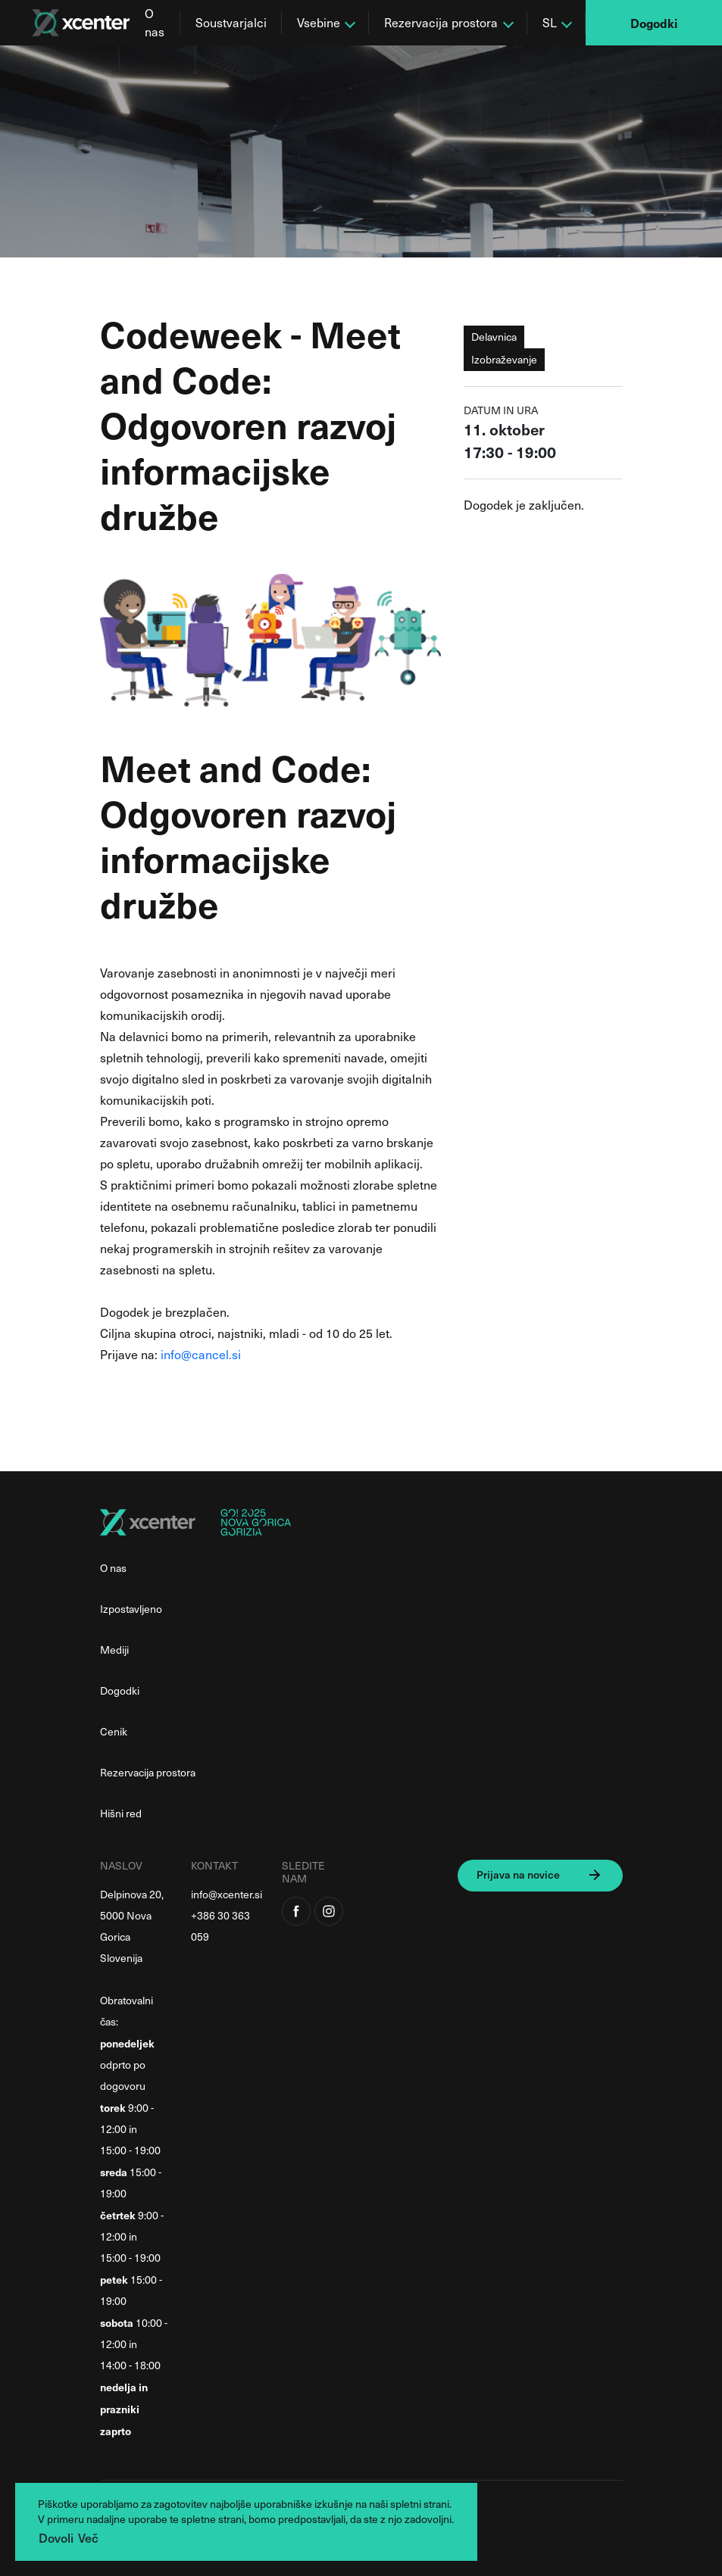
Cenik (113, 1731)
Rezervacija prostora (441, 22)
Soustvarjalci (231, 22)
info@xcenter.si (226, 1894)
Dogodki (653, 22)
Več (88, 2537)
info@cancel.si (201, 1354)
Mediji (114, 1649)
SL (549, 22)
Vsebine (318, 22)
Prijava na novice (518, 1874)
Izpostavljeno (131, 1608)
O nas (154, 22)
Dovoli (56, 2537)
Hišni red (121, 1813)
